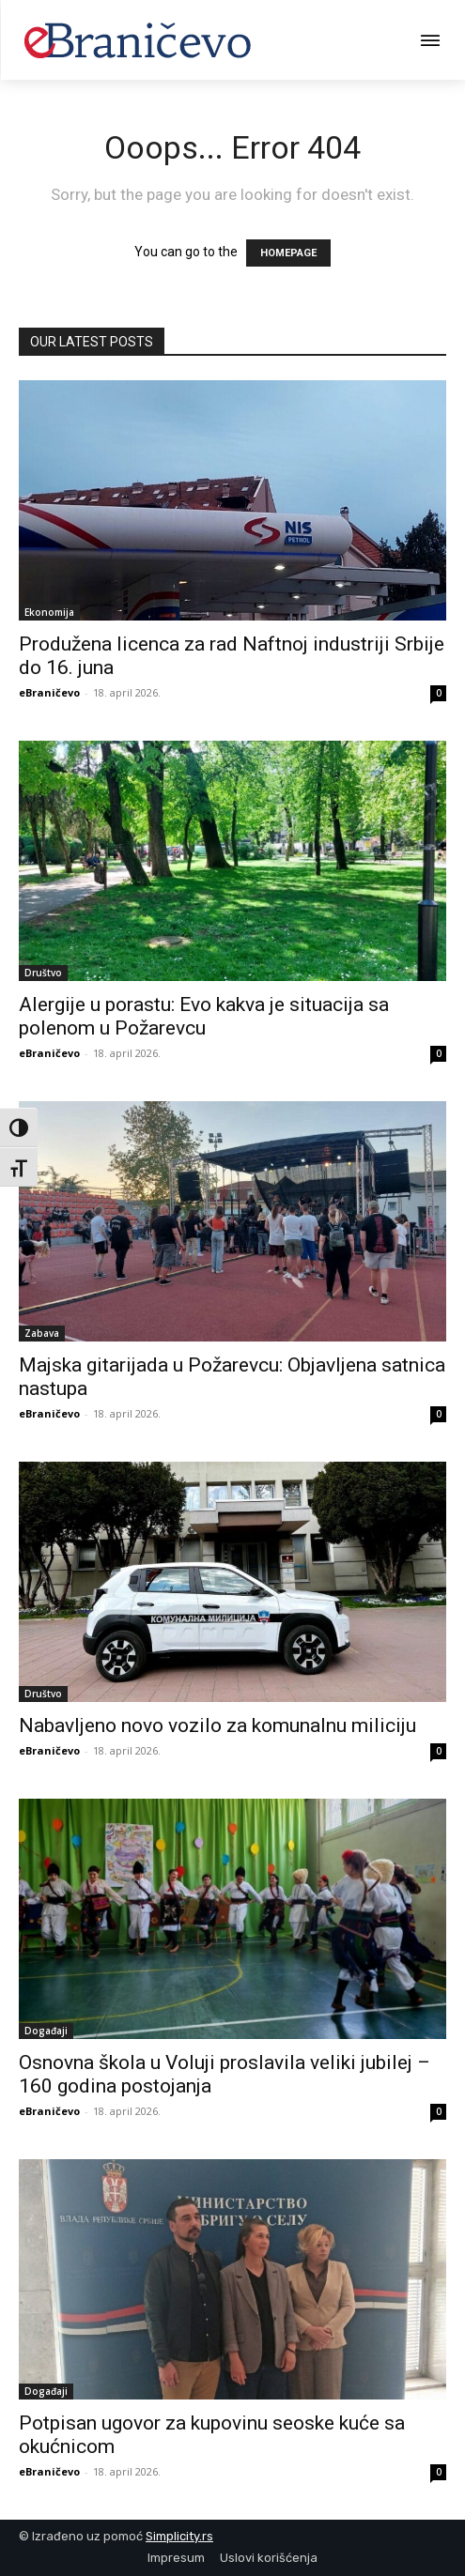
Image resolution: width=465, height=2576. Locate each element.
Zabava (41, 1333)
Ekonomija (49, 612)
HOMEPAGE (288, 253)
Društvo (43, 972)
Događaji (46, 2030)
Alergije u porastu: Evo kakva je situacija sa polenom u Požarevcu (204, 1016)
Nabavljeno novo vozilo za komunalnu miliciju (217, 1725)
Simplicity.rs (179, 2536)
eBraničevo (49, 692)
